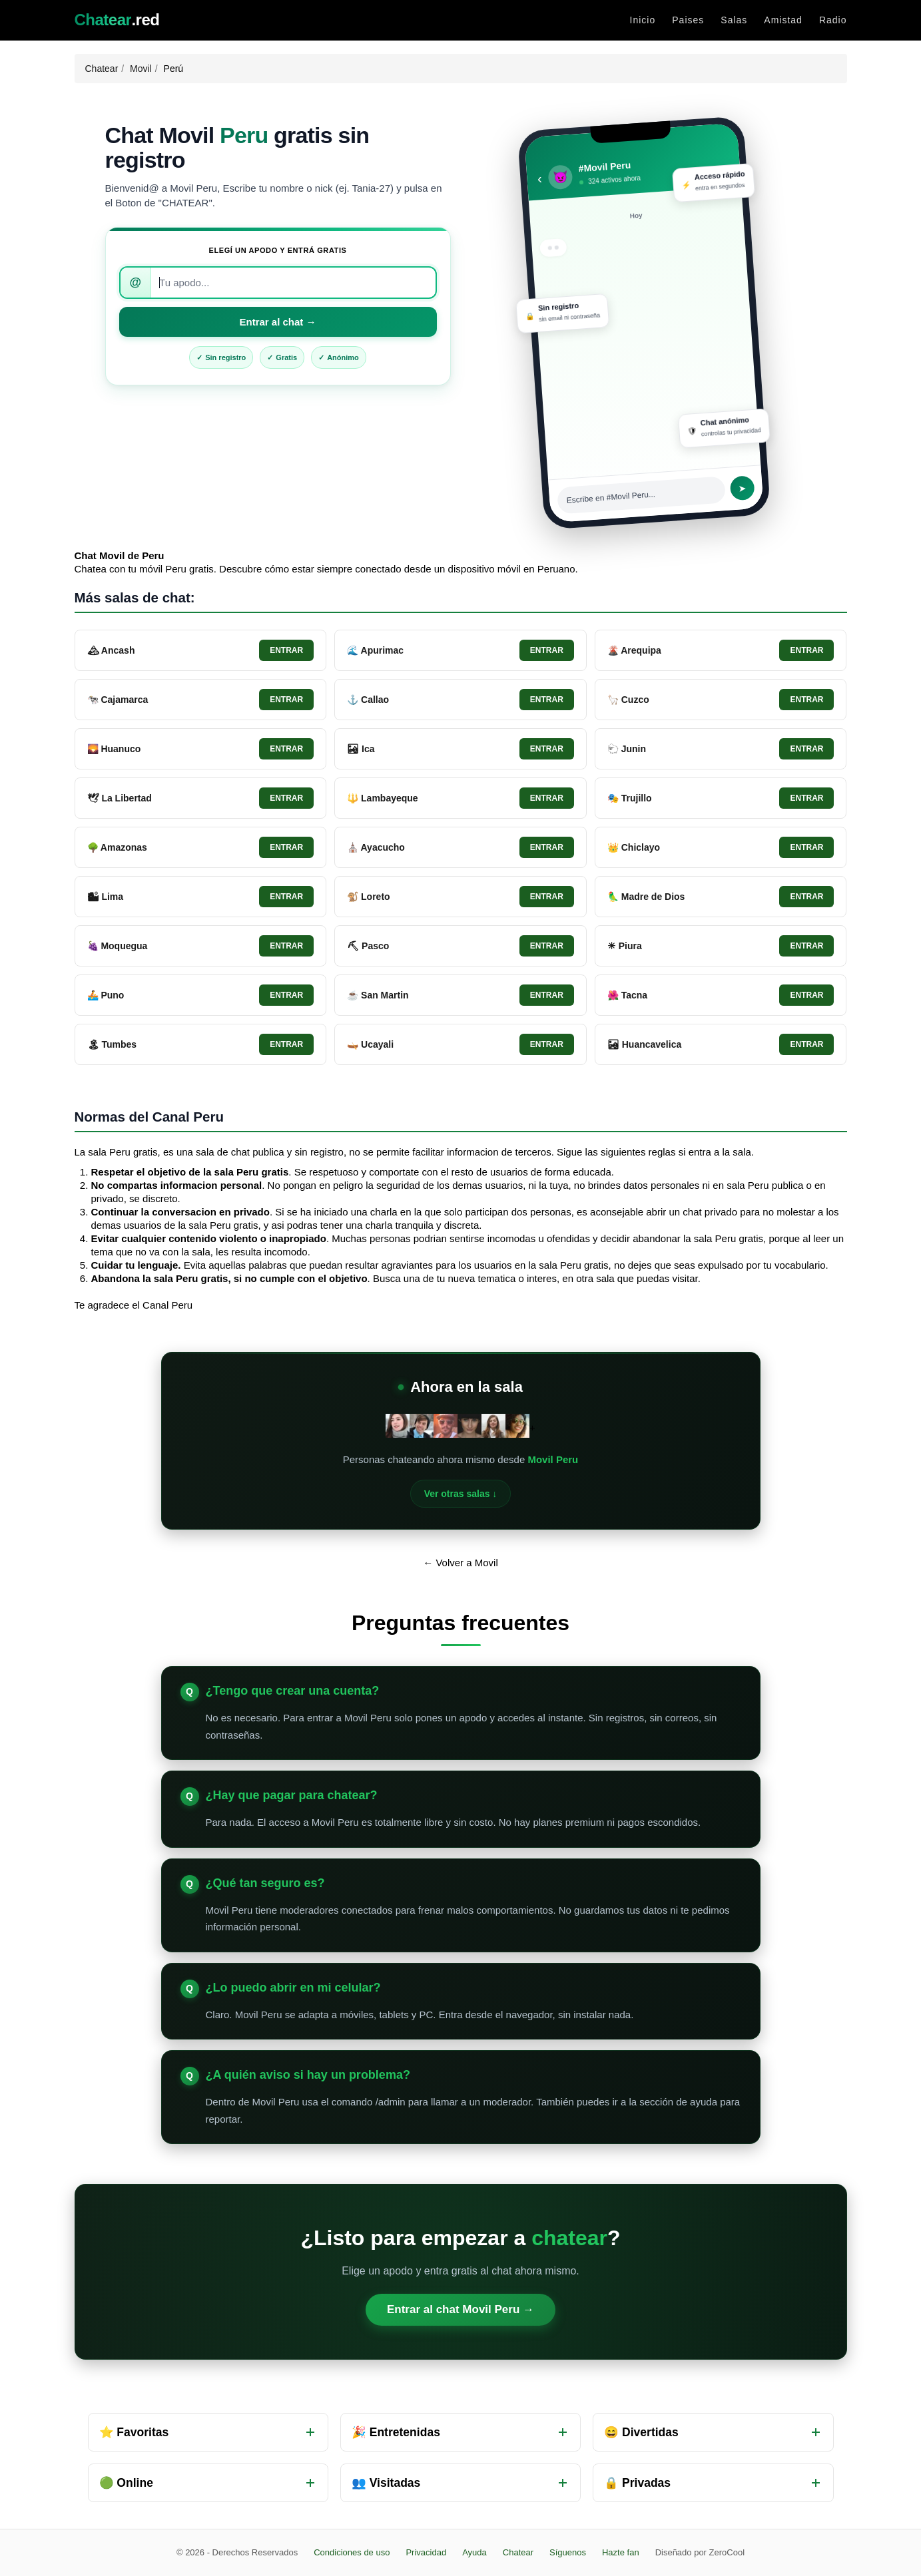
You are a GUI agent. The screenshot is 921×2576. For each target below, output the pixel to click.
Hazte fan (620, 2552)
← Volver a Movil (460, 1562)
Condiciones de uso (352, 2552)
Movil (141, 68)
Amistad (783, 20)
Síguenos (567, 2552)
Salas (734, 20)
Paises (688, 20)
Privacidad (426, 2552)
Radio (833, 20)
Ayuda (474, 2552)
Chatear (102, 68)
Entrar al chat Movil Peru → (460, 2309)
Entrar (286, 650)
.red (117, 20)
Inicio (643, 20)
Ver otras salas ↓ (460, 1493)
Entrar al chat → (277, 321)
